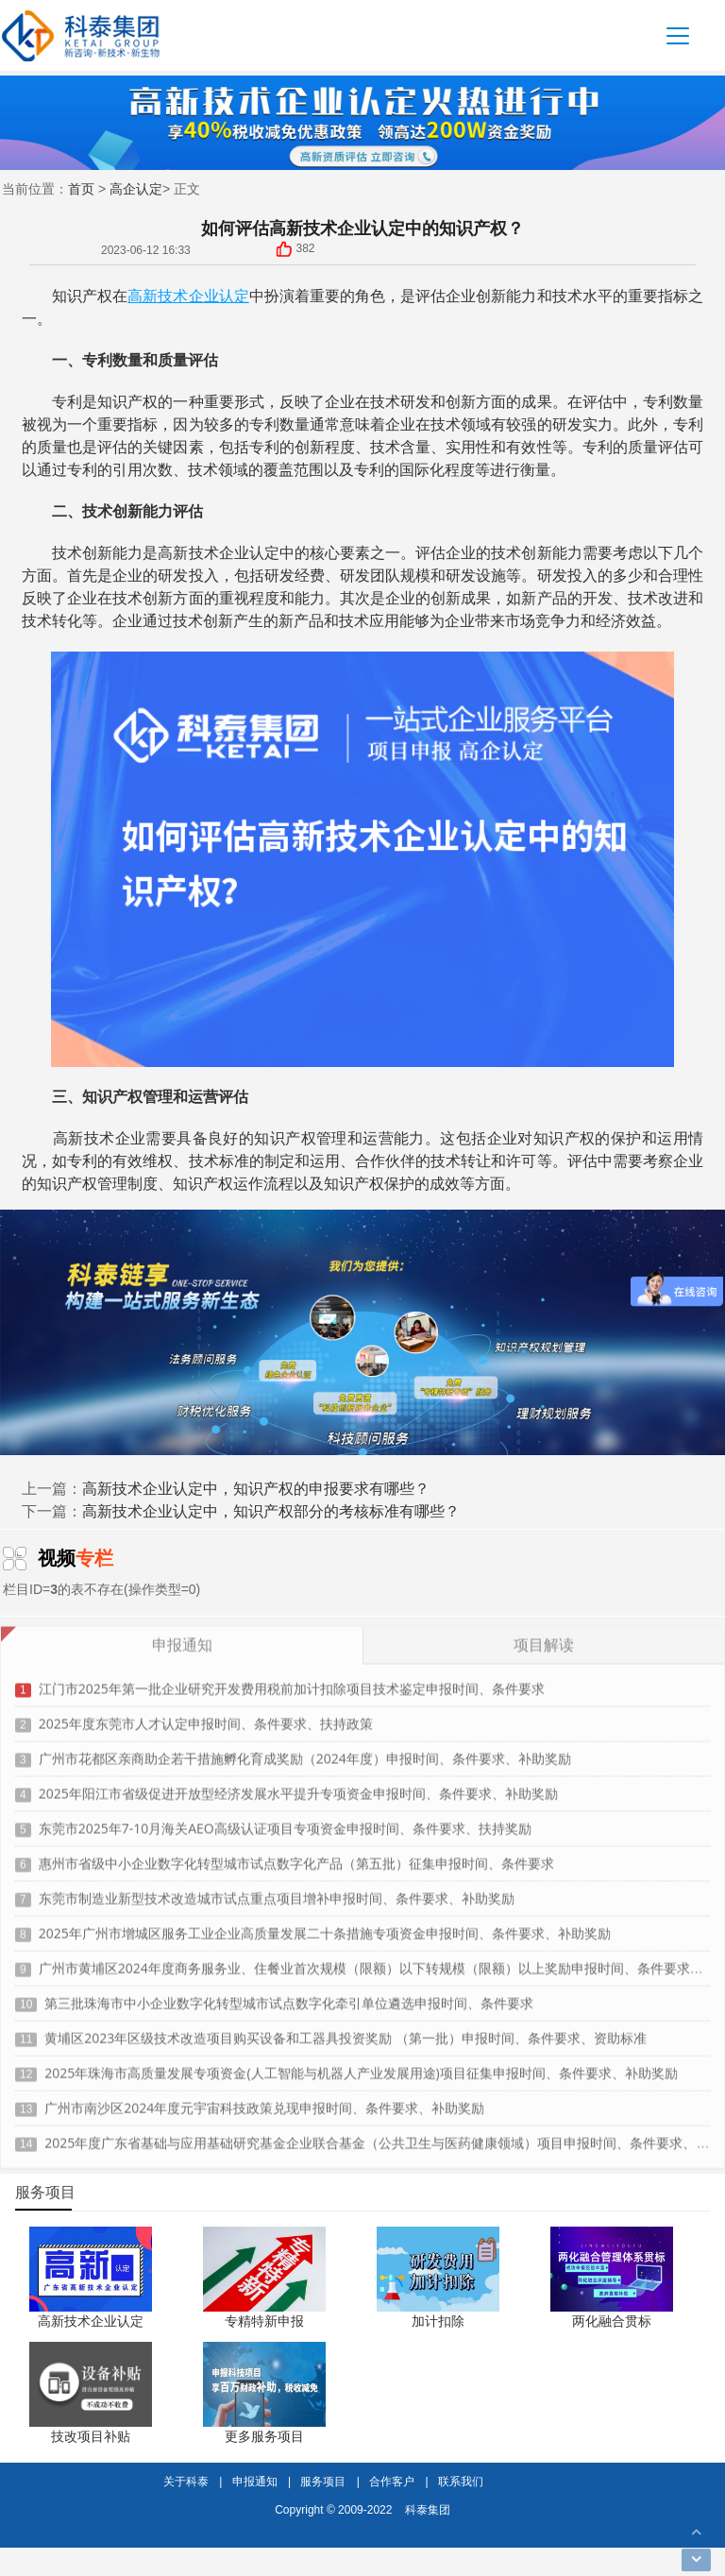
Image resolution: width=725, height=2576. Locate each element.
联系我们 (460, 2481)
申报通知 (255, 2481)
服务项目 (323, 2481)
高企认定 (136, 188)
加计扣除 (438, 2321)
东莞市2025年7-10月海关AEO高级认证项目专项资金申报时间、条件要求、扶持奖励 (285, 1821)
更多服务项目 (264, 2436)
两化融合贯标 (611, 2321)
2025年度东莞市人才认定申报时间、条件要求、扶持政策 (206, 1716)
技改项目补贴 (90, 2436)
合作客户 (391, 2481)
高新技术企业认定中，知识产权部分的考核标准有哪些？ (271, 1510)
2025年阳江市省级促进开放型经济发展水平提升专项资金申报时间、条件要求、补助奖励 (298, 1786)
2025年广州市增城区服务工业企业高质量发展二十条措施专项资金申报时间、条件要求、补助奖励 (325, 1926)
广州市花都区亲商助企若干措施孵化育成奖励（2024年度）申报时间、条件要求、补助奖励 (305, 1751)
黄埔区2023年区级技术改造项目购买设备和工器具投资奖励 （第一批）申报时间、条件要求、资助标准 (345, 2031)
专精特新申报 (264, 2321)
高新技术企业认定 (187, 295)
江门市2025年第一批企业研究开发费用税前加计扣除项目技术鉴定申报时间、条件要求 (292, 1681)
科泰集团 (427, 2509)
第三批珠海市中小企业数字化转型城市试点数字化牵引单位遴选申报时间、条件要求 (288, 1996)
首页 (81, 188)
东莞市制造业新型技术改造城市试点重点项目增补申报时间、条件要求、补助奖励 (276, 1891)
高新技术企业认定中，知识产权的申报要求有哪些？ (256, 1488)
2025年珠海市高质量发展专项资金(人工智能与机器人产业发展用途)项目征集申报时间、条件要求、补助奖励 (360, 2066)
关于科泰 (186, 2481)
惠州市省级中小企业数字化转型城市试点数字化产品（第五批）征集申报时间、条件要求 (296, 1856)
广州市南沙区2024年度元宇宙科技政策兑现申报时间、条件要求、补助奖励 (264, 2101)
